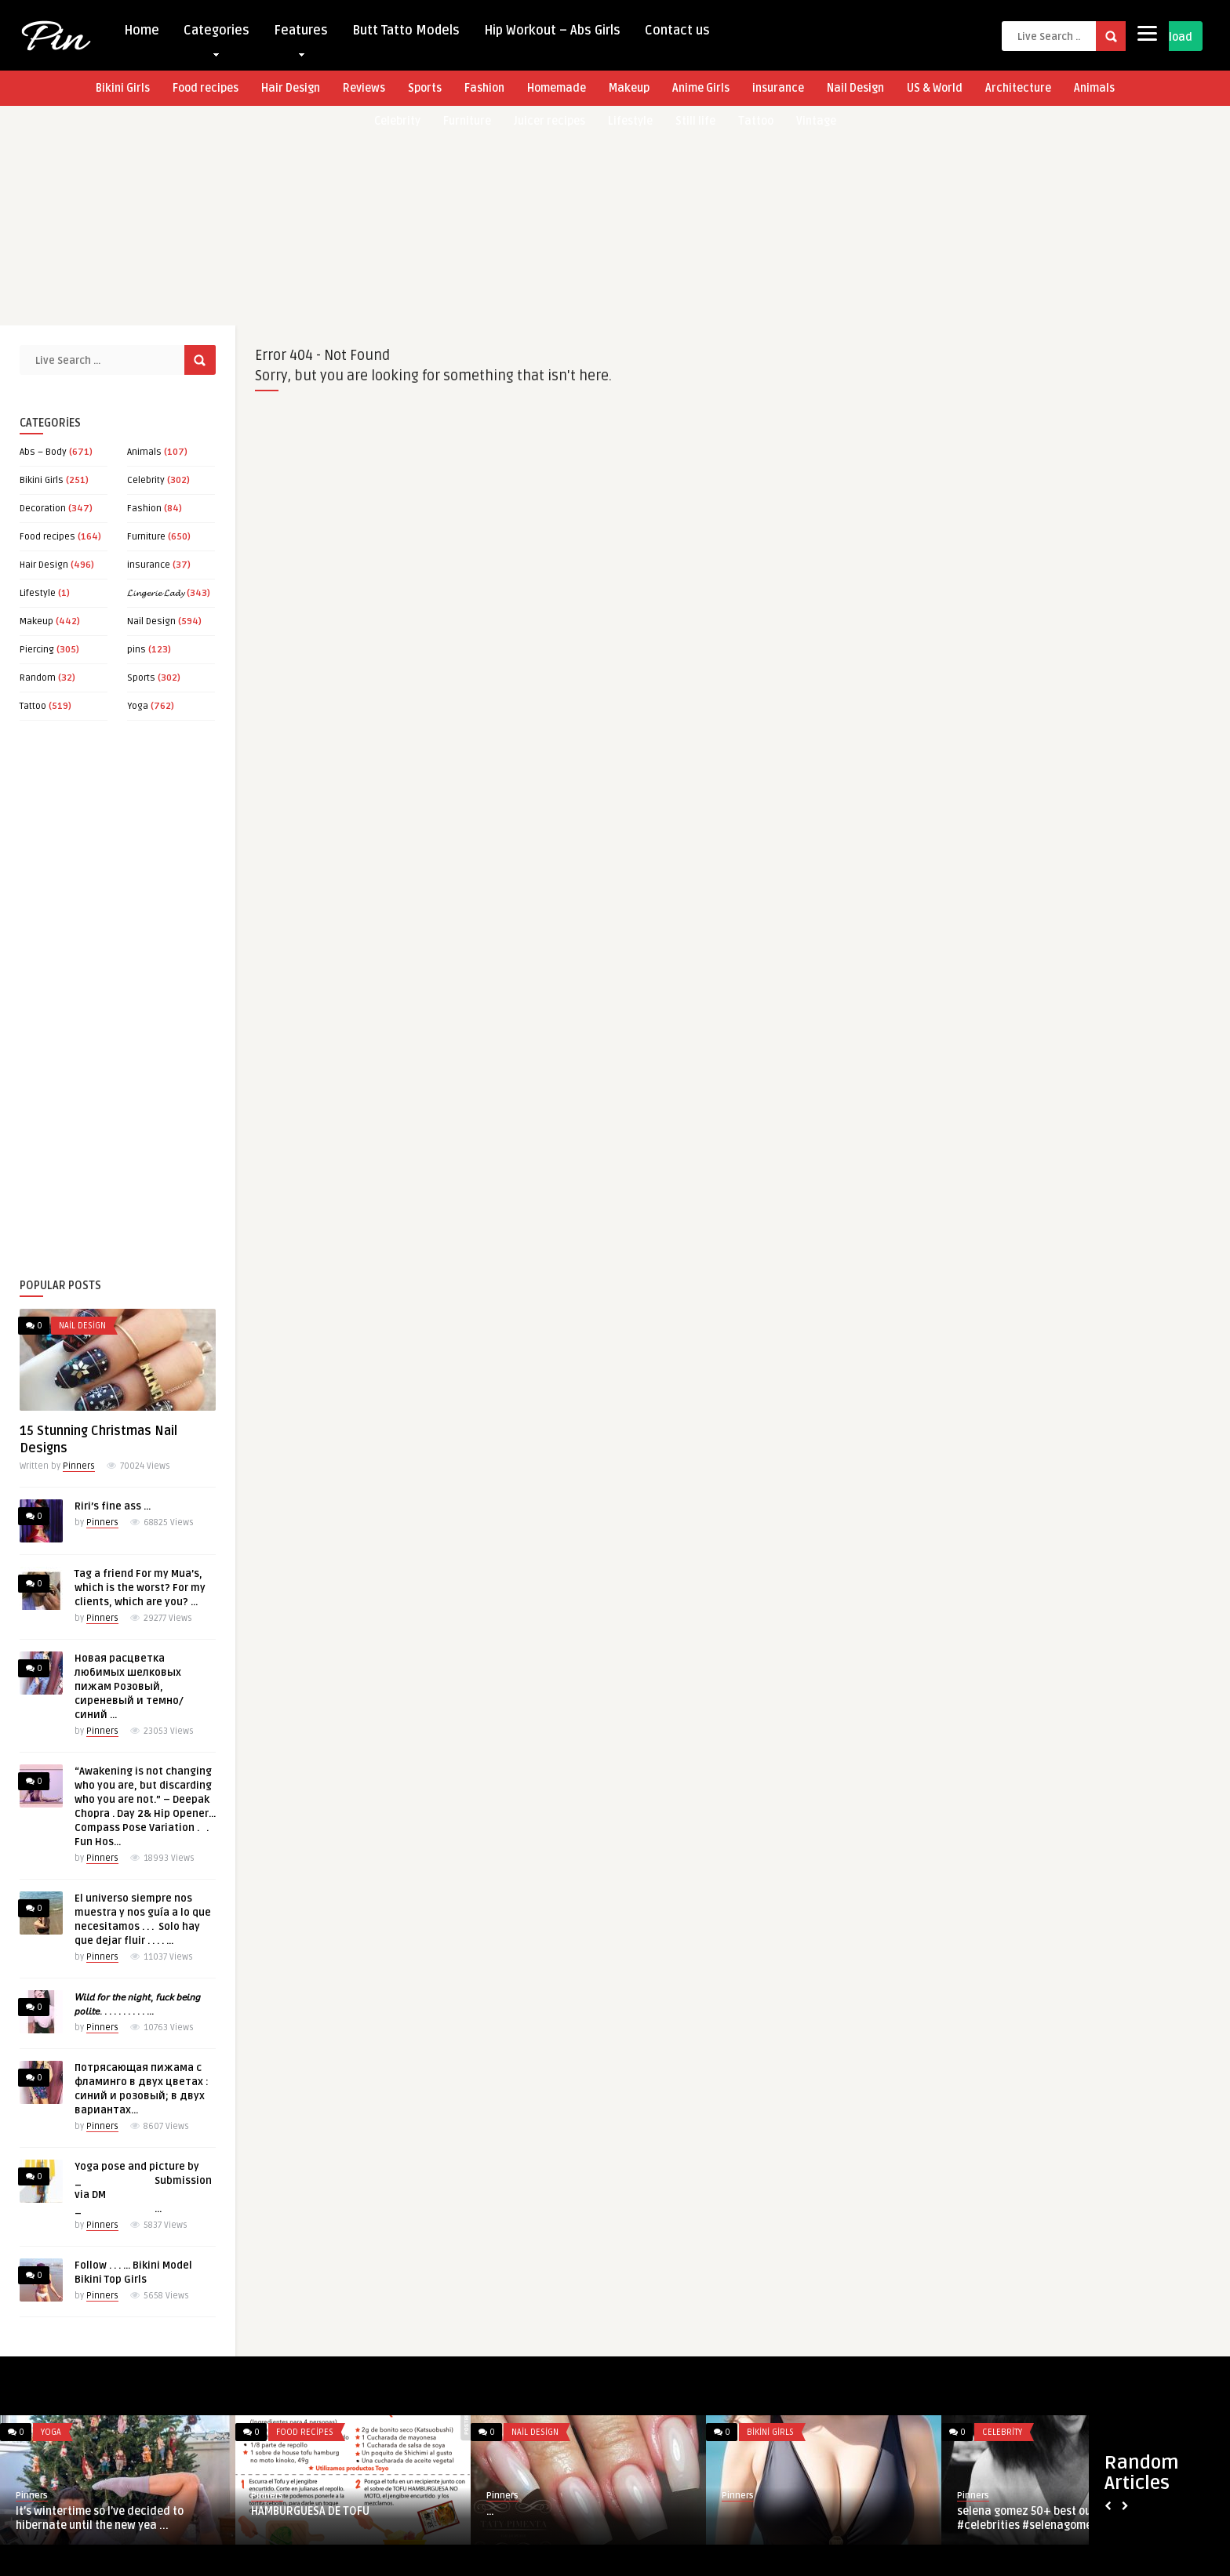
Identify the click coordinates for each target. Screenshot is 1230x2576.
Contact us (677, 30)
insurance (778, 88)
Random (38, 678)
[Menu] (1147, 33)
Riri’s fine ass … (113, 1506)
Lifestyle (38, 593)
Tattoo (33, 706)
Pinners (79, 1466)
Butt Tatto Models (406, 30)
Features (301, 34)
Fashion (484, 88)
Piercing (37, 650)
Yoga (137, 706)
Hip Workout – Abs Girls (552, 30)
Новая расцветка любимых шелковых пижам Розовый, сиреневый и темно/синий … (129, 1686)
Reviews (364, 88)
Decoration (43, 508)
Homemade (556, 88)
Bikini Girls (123, 88)
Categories (216, 34)
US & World (935, 88)
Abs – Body (43, 452)
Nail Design (855, 88)
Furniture (146, 537)
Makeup (629, 88)
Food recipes (205, 88)
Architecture (1018, 88)
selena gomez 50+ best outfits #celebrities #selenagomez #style (1045, 2518)
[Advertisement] (470, 215)
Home (141, 30)
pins (136, 650)
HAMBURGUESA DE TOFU (310, 2511)
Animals (1094, 88)
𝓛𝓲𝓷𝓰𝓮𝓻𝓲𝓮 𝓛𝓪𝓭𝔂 (155, 593)
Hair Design (290, 88)
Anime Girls (701, 88)
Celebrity (146, 480)
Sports (425, 88)
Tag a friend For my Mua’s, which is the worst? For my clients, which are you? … (140, 1588)
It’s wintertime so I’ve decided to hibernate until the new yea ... (100, 2518)
